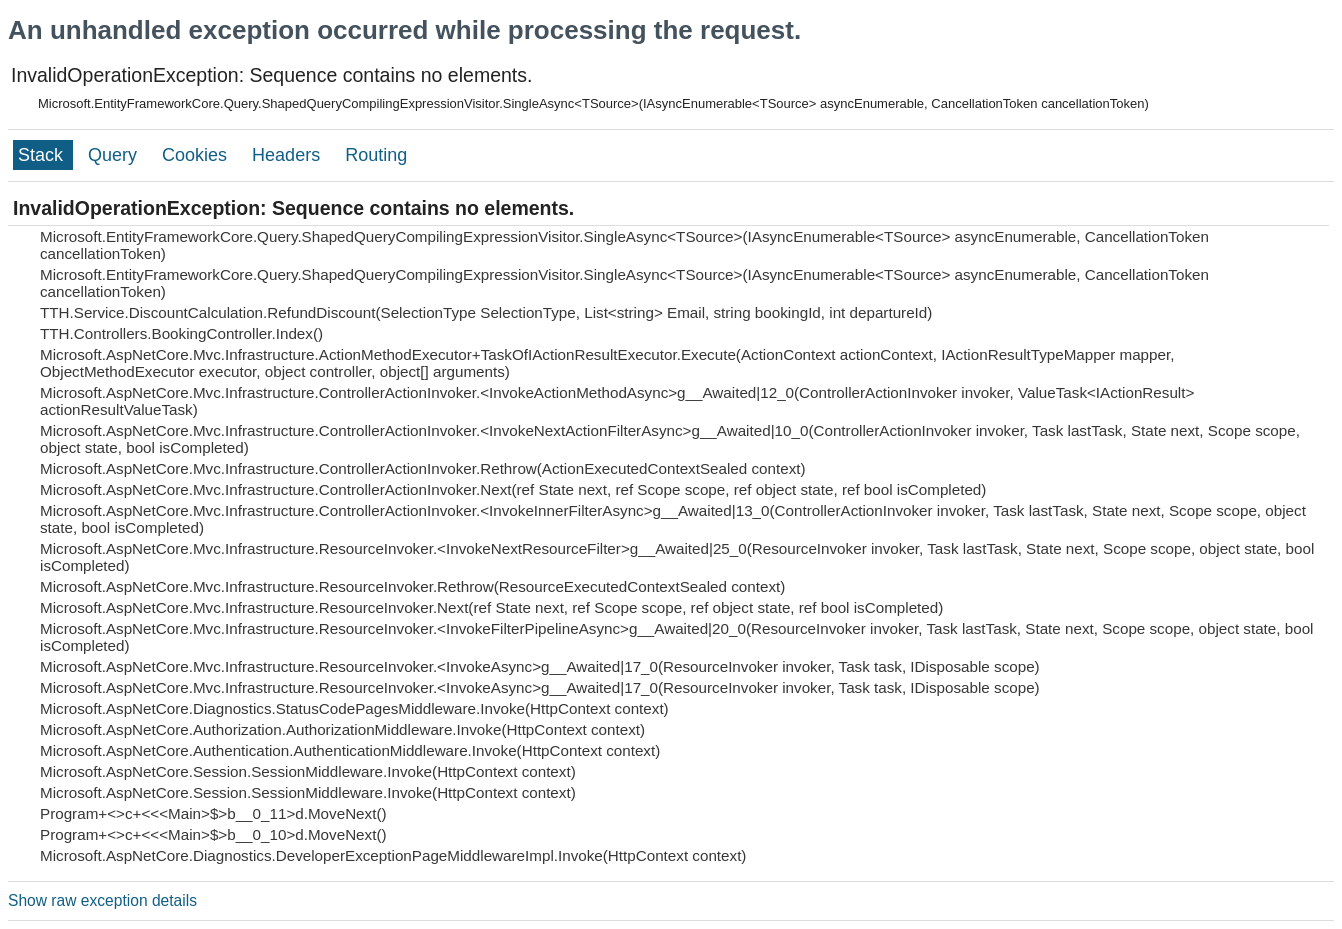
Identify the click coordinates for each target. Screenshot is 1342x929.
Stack (43, 155)
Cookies (197, 155)
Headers (288, 155)
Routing (376, 155)
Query (115, 155)
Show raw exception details (102, 900)
